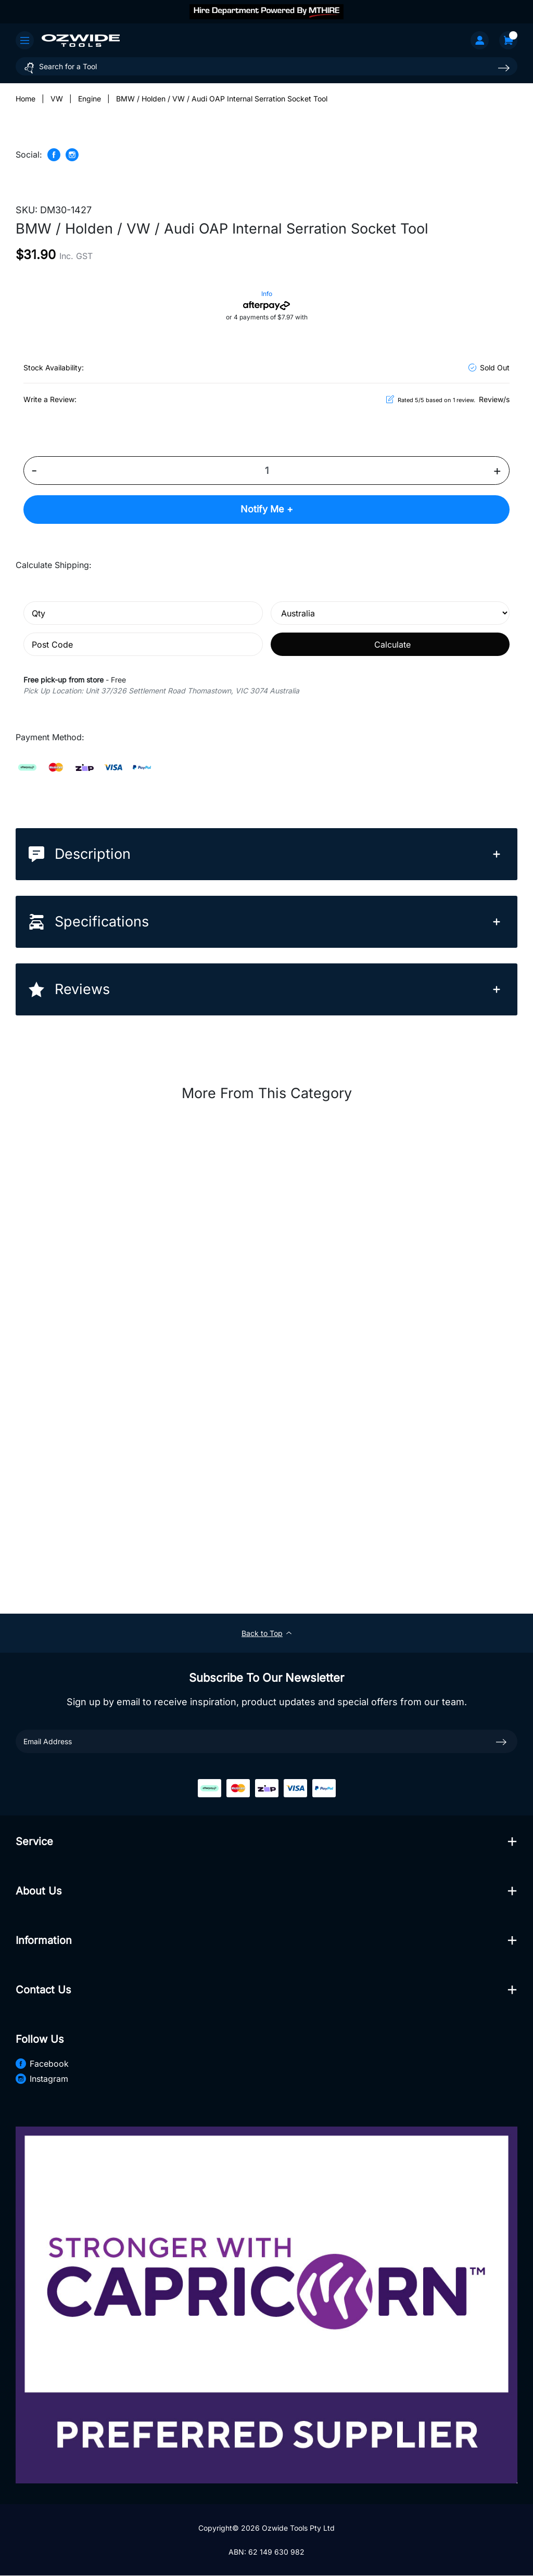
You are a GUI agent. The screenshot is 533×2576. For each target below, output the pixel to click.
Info (266, 294)
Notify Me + (266, 510)
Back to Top (266, 1633)
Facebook (42, 2064)
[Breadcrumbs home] (25, 99)
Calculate (392, 645)
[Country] (390, 613)
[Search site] (504, 68)
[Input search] (266, 66)
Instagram (42, 2079)
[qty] (143, 613)
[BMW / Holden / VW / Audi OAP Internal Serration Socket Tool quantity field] (266, 471)
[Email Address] (266, 1742)
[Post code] (143, 644)
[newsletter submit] (501, 1742)
